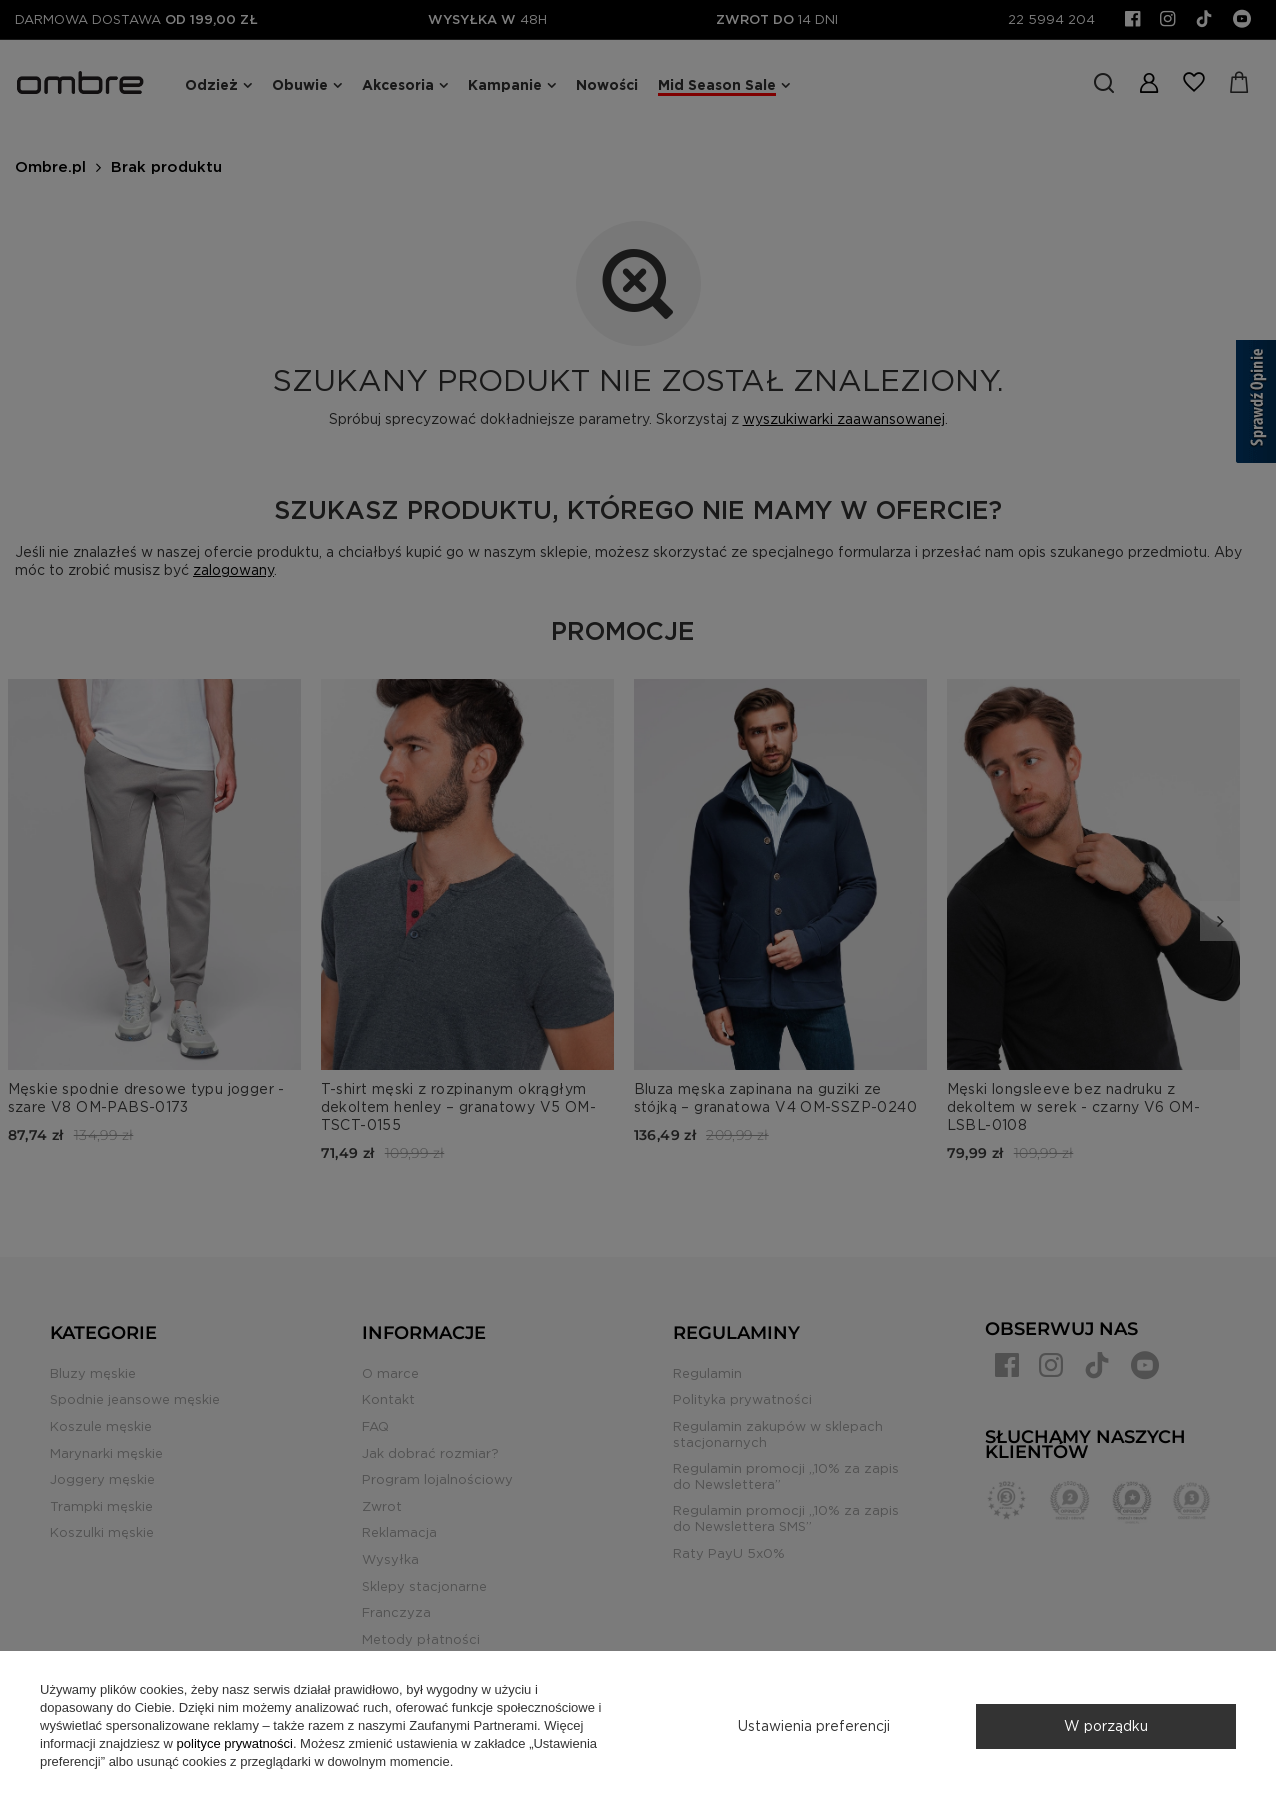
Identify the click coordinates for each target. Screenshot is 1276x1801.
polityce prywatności (235, 1743)
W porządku (1106, 1726)
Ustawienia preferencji (814, 1726)
